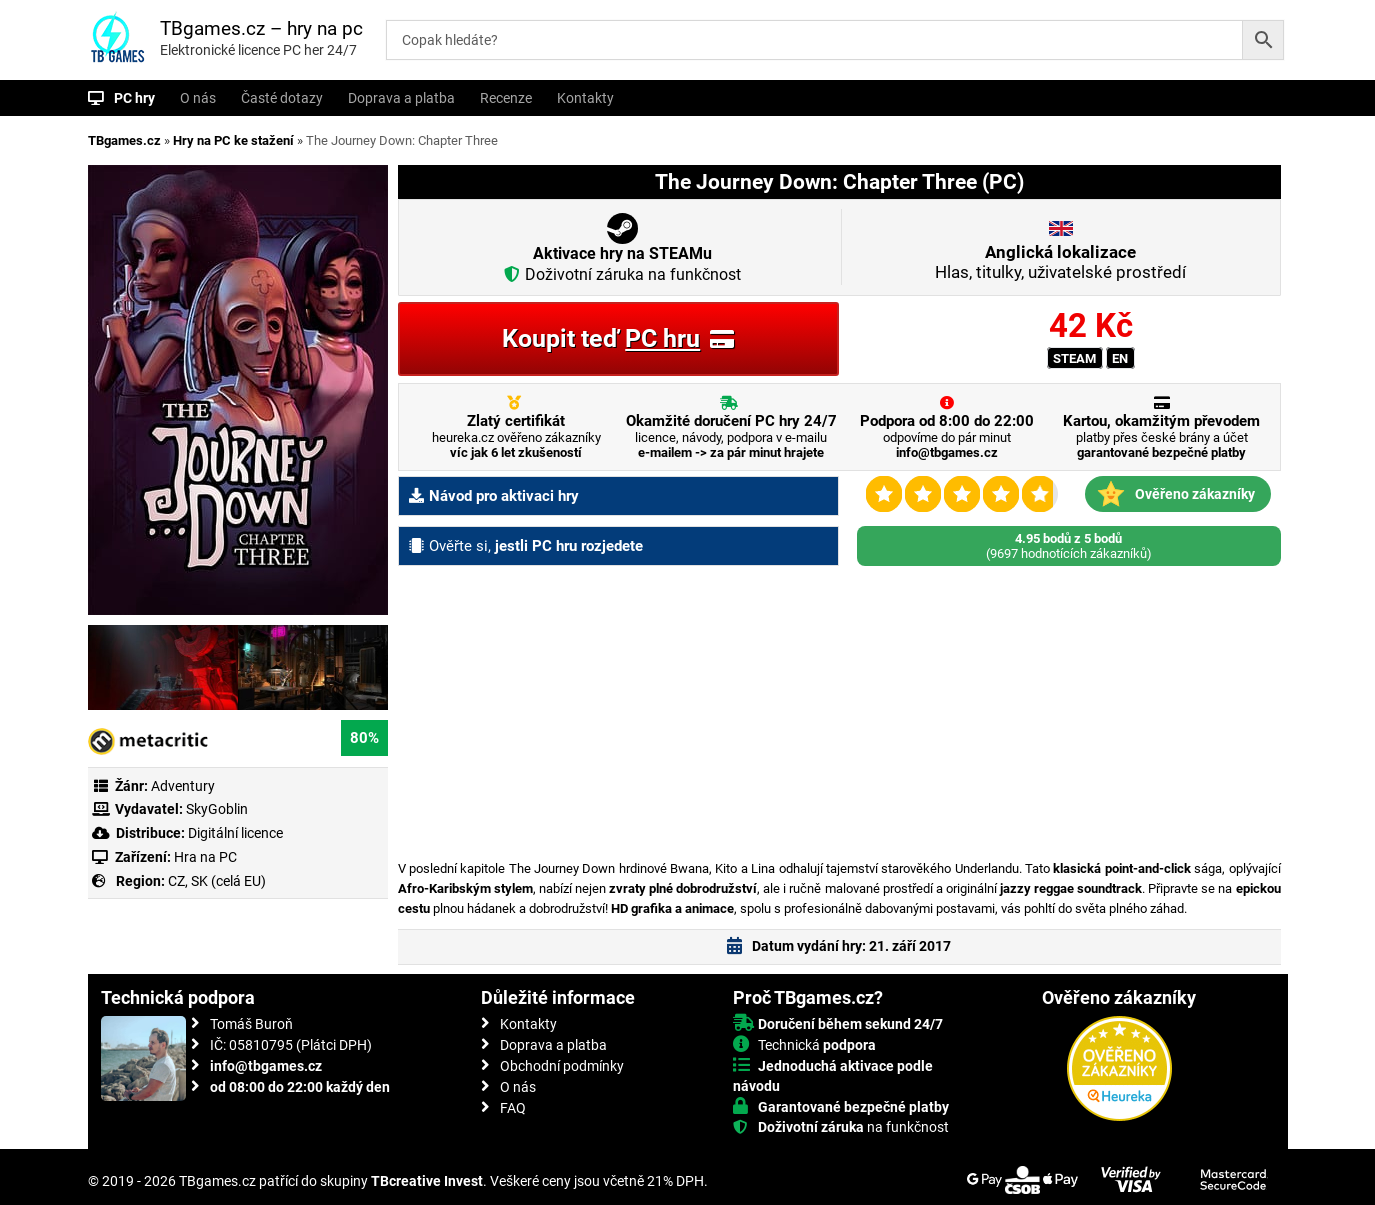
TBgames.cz (124, 140)
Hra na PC (204, 857)
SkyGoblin (217, 809)
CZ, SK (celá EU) (217, 881)
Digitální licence (234, 833)
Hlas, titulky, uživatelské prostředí (1060, 262)
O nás (198, 98)
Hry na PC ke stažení (233, 140)
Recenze (506, 98)
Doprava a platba (401, 98)
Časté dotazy (282, 98)
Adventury (183, 786)
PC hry (134, 98)
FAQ (513, 1108)
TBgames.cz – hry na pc (261, 28)
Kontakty (585, 98)
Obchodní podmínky (562, 1066)
